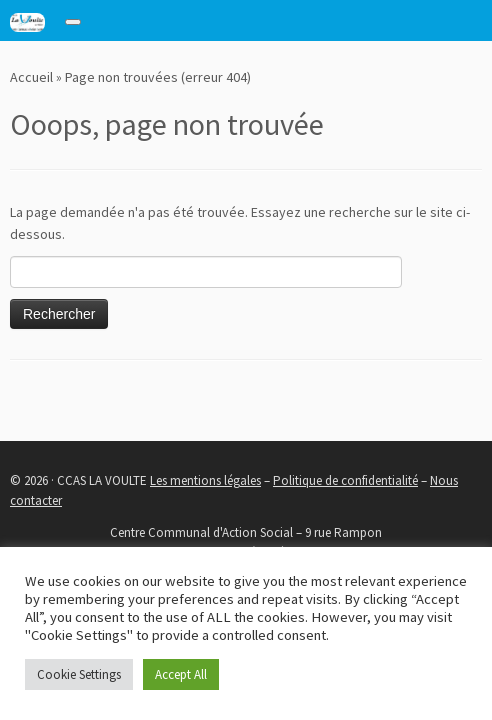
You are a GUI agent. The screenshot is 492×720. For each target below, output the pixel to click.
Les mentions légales (205, 480)
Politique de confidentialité (345, 480)
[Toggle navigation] (73, 22)
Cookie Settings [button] (79, 674)
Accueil (31, 77)
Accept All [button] (181, 674)
